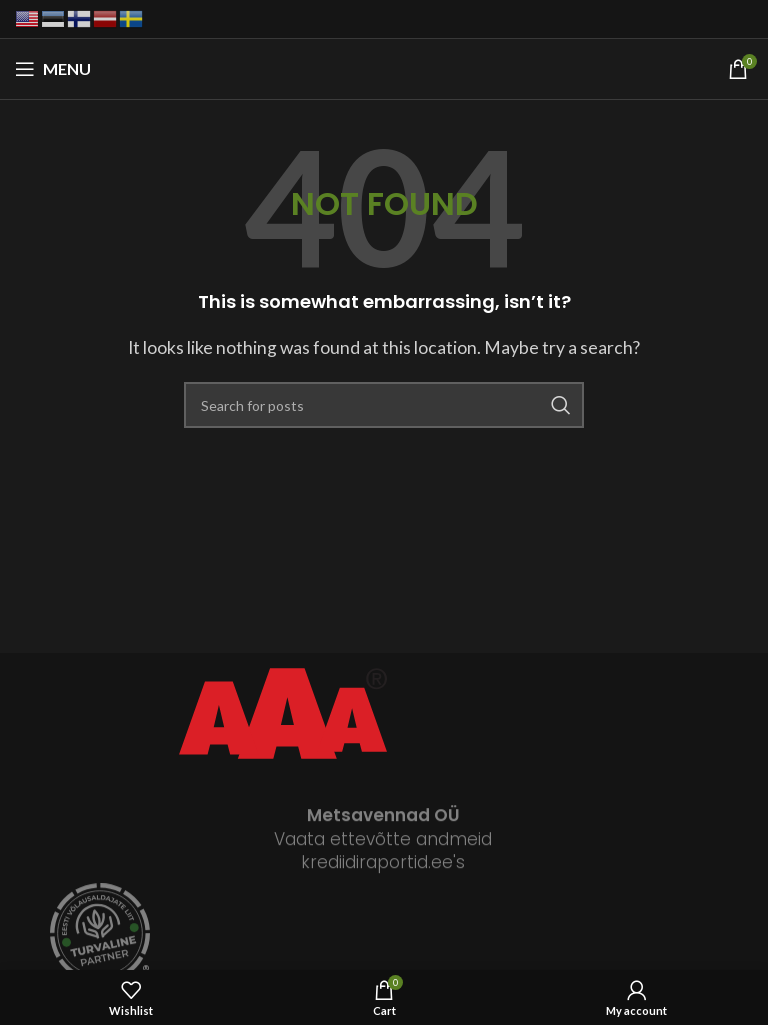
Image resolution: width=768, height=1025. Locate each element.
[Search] (384, 405)
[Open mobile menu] (53, 69)
